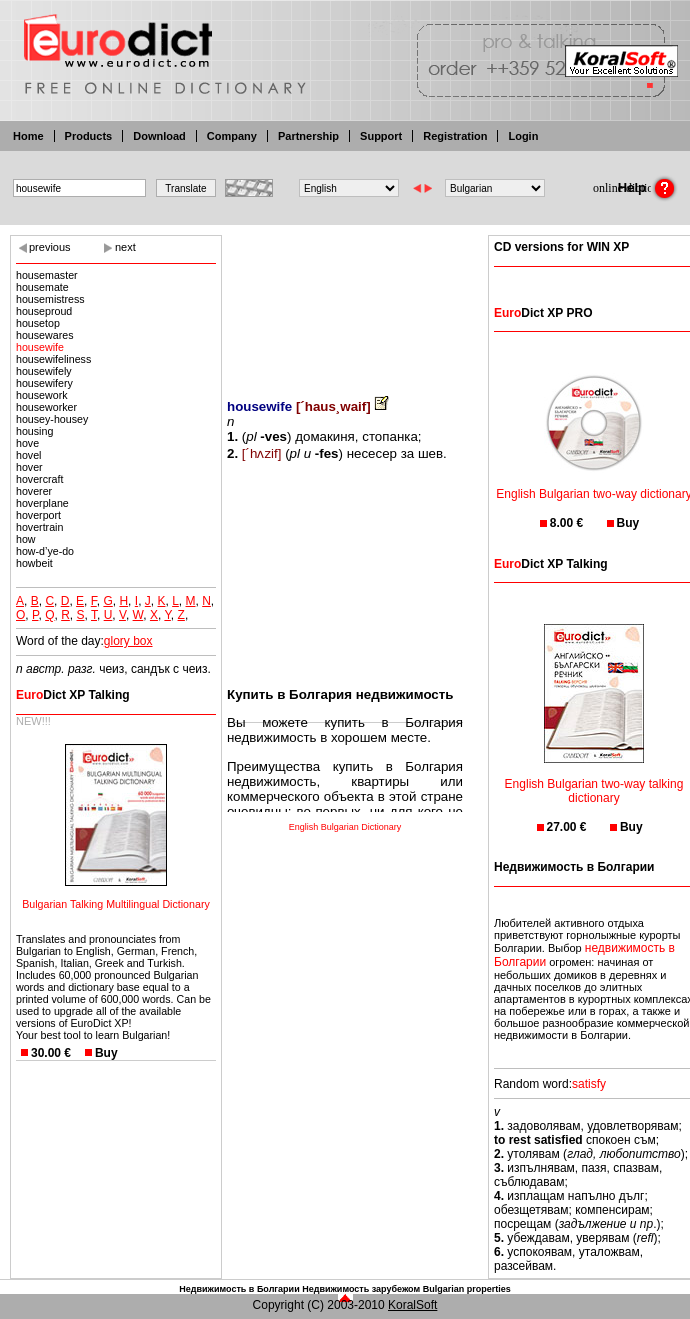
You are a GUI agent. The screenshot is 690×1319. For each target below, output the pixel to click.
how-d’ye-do (45, 551)
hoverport (38, 515)
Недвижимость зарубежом (361, 1289)
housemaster (47, 275)
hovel (28, 455)
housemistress (50, 299)
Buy (106, 1053)
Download (159, 136)
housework (42, 395)
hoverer (34, 491)
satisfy (589, 1084)
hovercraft (39, 479)
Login (523, 136)
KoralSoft (412, 1305)
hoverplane (42, 503)
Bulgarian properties (467, 1289)
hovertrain (39, 527)
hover (29, 467)
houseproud (44, 311)
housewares (44, 335)
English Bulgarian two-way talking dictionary (594, 778)
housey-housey (52, 419)
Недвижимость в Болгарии (239, 1289)
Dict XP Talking (73, 695)
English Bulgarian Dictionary (345, 827)
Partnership (308, 136)
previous (50, 247)
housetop (38, 323)
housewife (40, 347)
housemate (42, 287)
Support (381, 136)
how (26, 539)
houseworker (46, 407)
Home (28, 136)
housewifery (44, 383)
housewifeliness (53, 359)
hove (27, 443)
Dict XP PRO (543, 313)
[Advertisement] (345, 302)
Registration (455, 136)
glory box (128, 641)
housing (34, 431)
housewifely (44, 371)
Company (232, 136)
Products (89, 136)
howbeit (34, 563)
